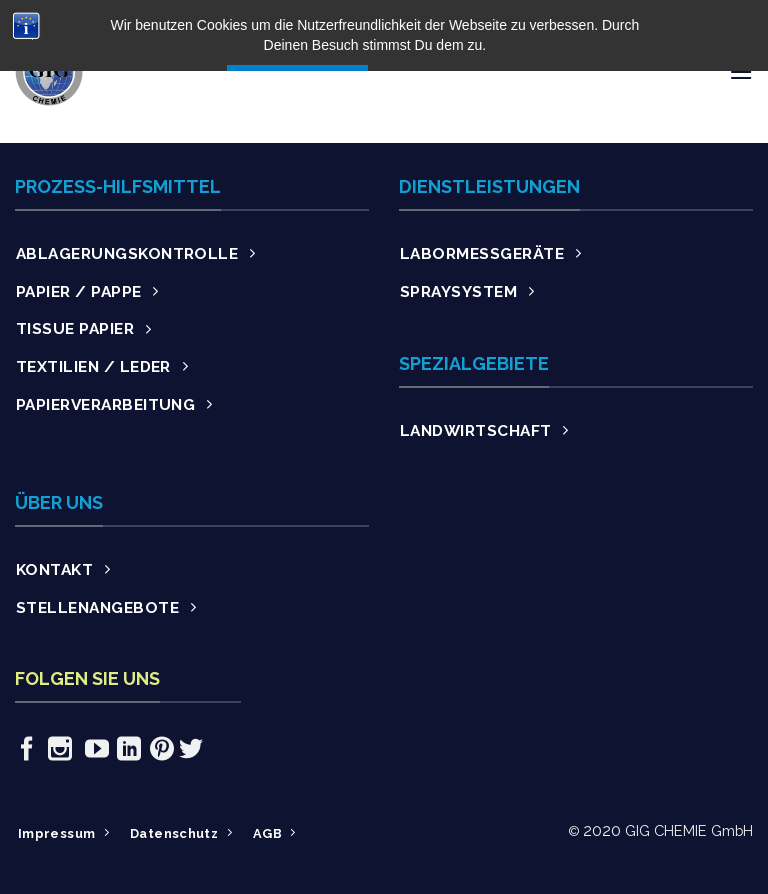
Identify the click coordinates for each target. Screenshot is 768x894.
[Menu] (741, 71)
